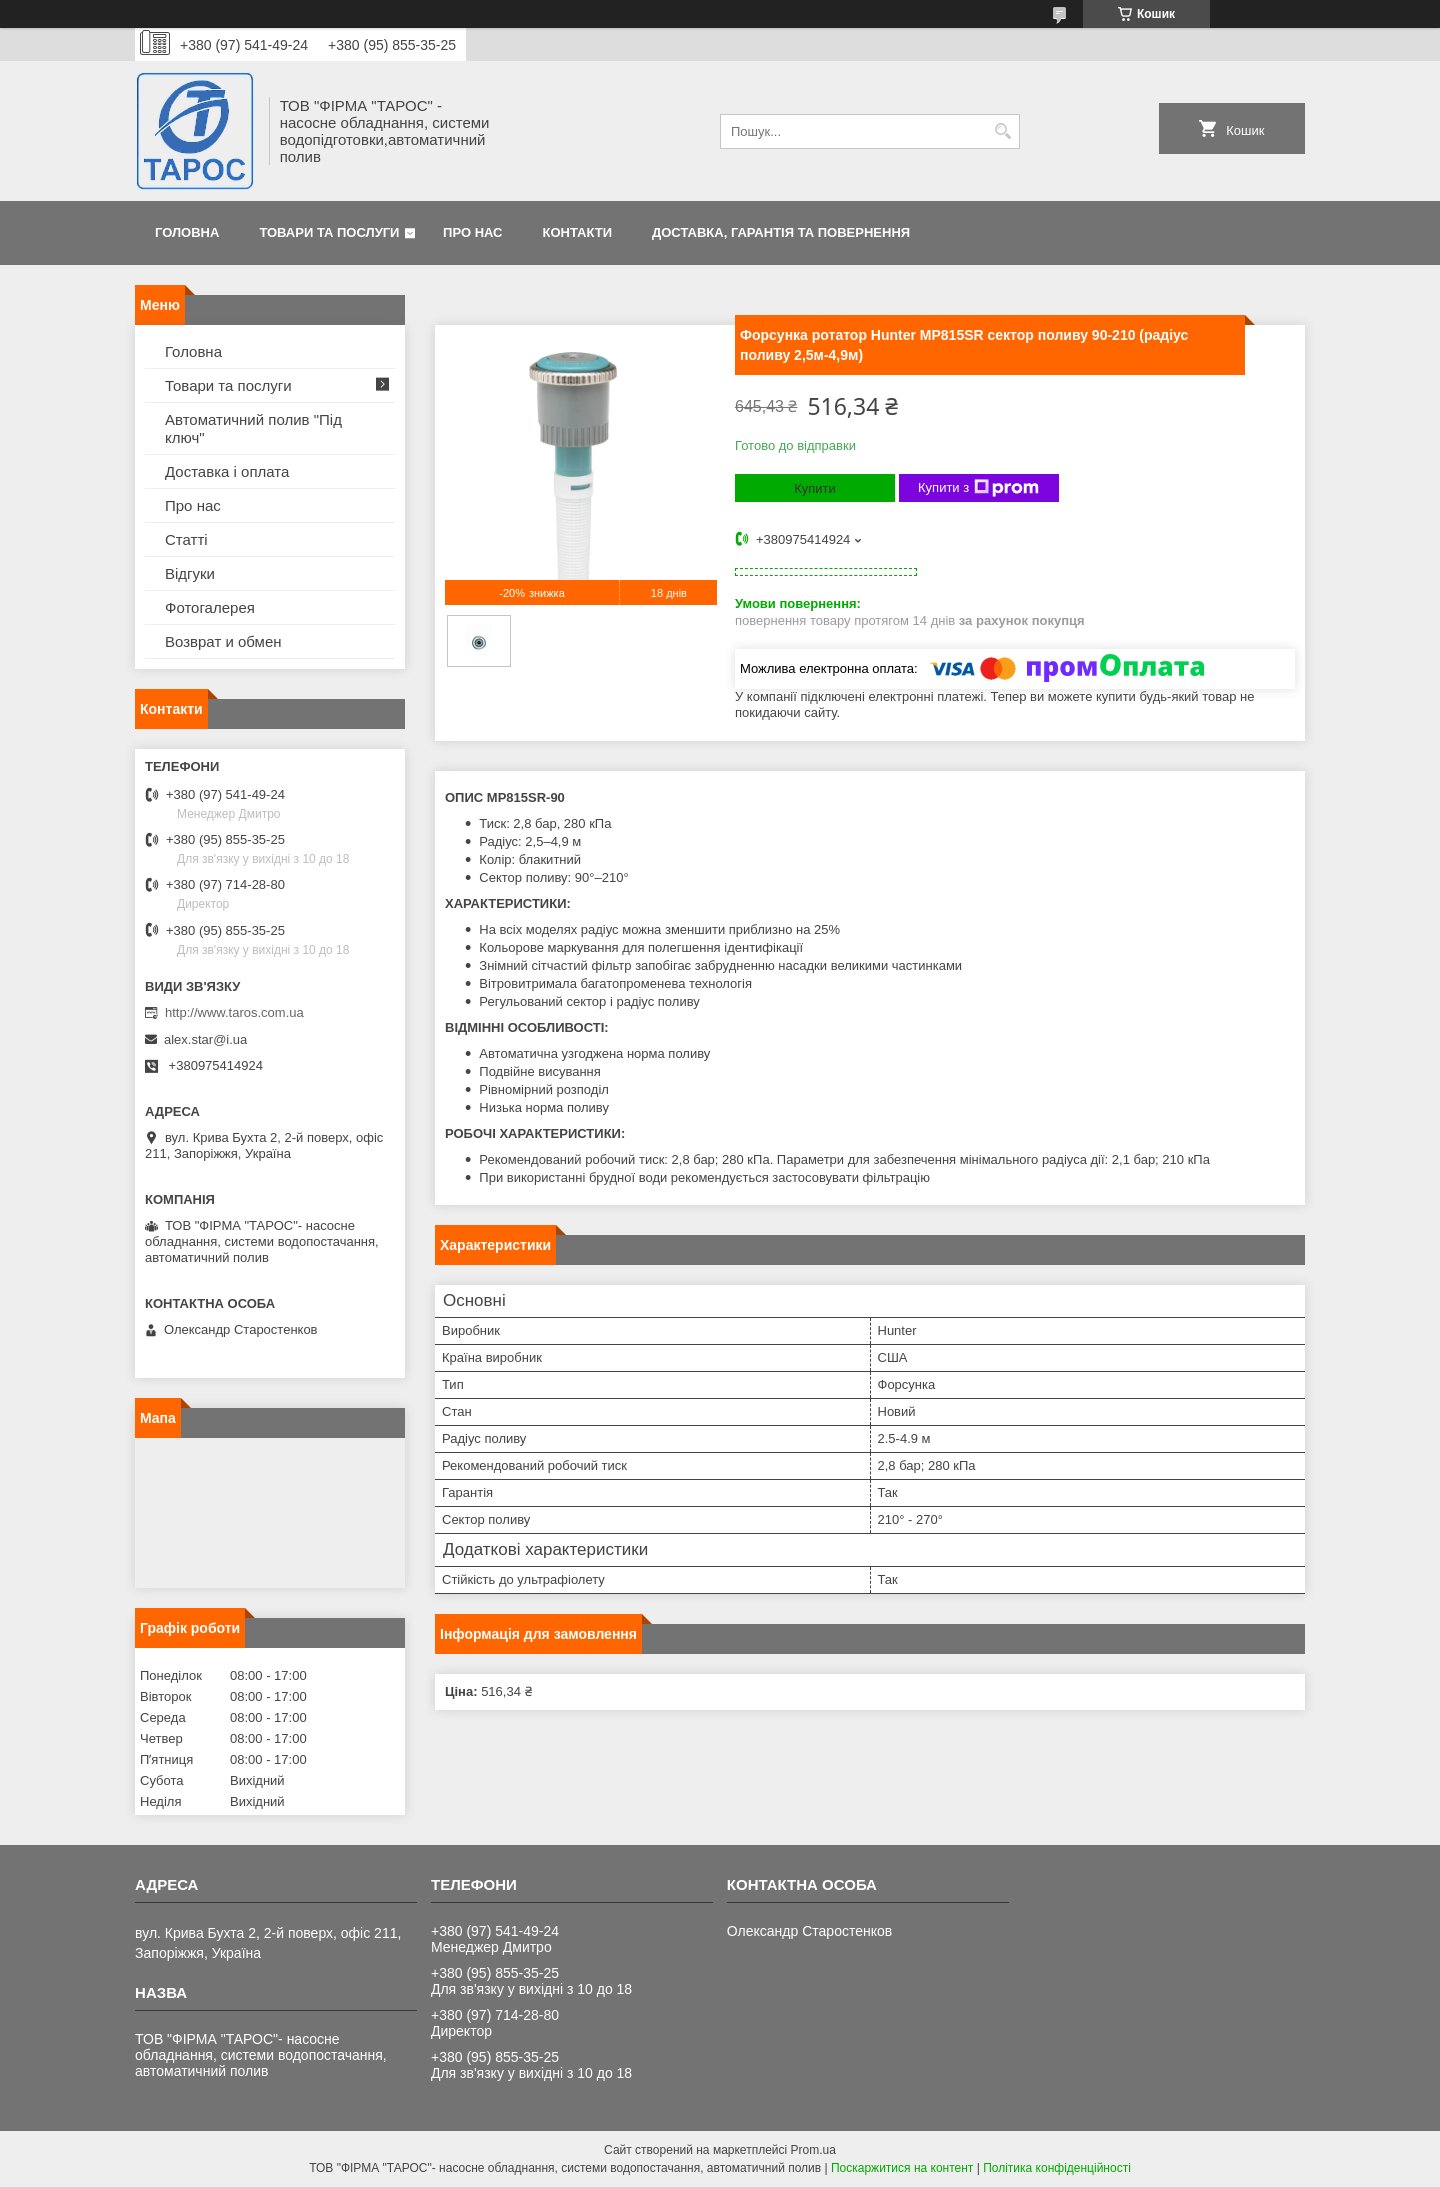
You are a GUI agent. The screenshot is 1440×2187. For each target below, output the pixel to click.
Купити (815, 488)
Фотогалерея (210, 607)
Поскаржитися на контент (902, 2168)
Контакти (578, 232)
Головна (187, 232)
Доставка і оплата (227, 471)
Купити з (978, 488)
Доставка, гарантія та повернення (781, 232)
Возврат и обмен (223, 641)
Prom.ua (813, 2150)
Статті (186, 539)
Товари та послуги (329, 232)
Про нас (472, 232)
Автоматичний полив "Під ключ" (253, 428)
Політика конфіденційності (1057, 2168)
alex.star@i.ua (205, 1039)
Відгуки (190, 573)
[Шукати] (1002, 131)
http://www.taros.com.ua (234, 1012)
